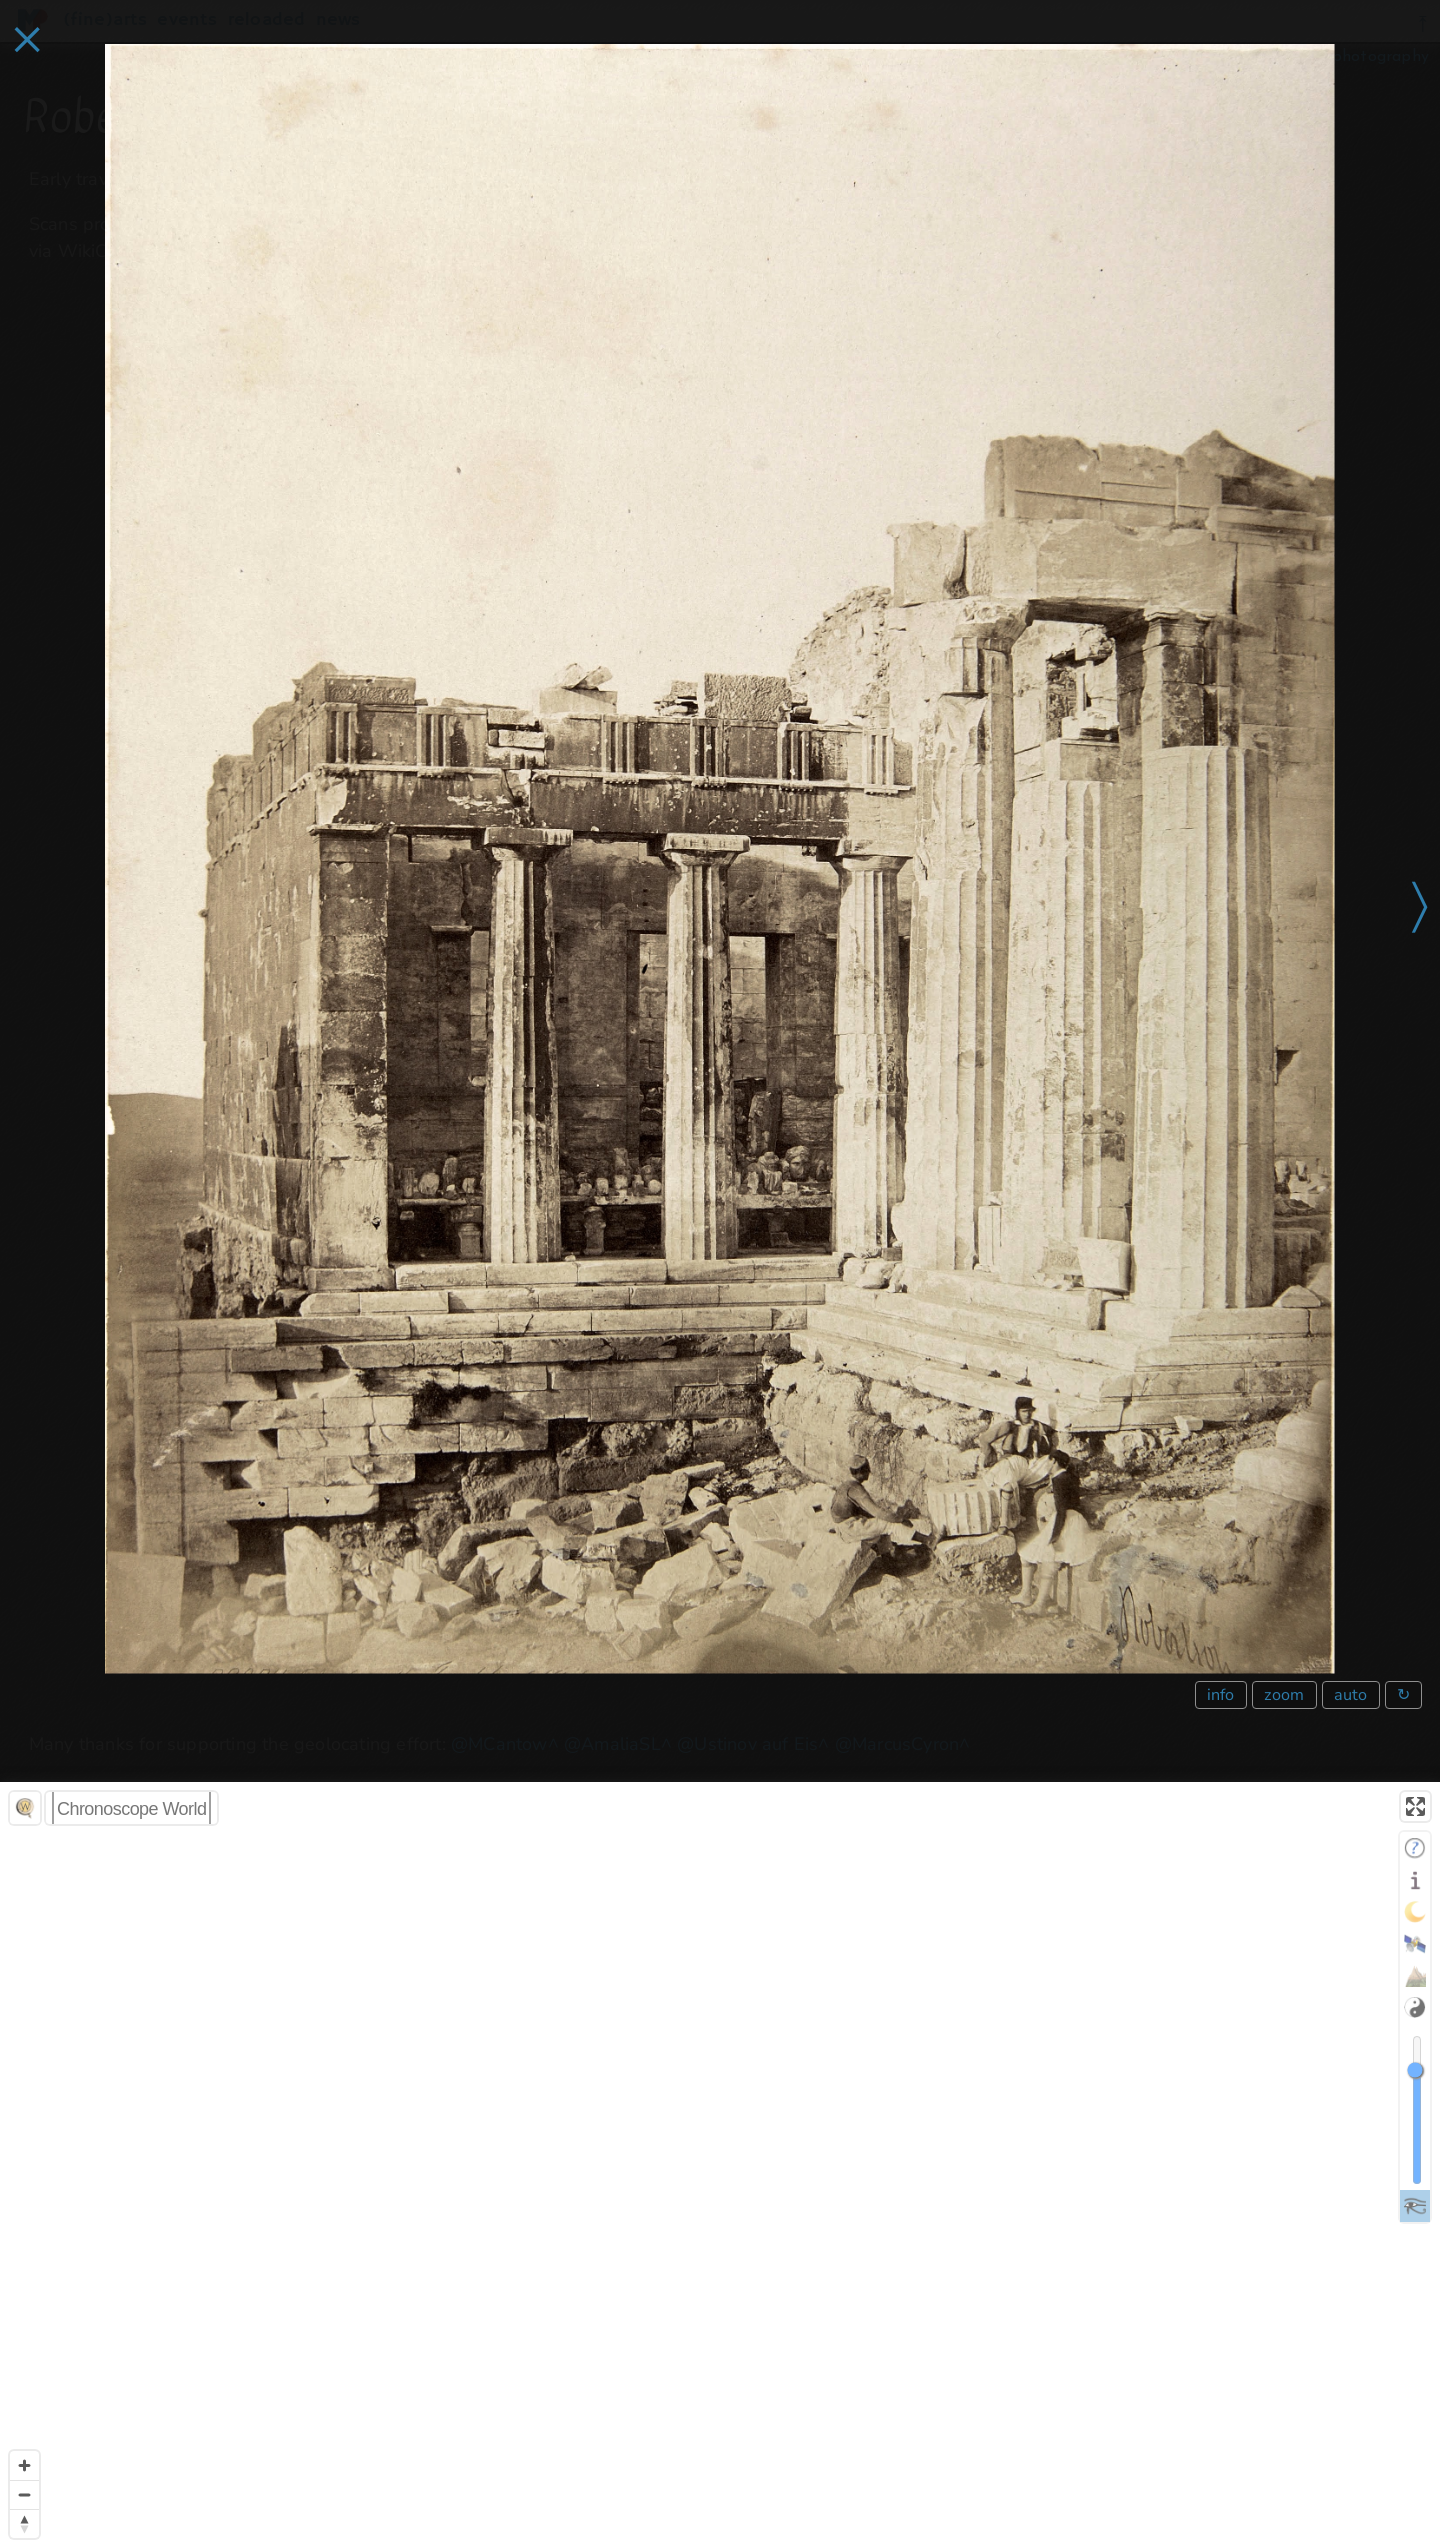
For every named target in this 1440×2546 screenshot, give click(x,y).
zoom (1284, 1695)
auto (1351, 1695)
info (1221, 1695)
